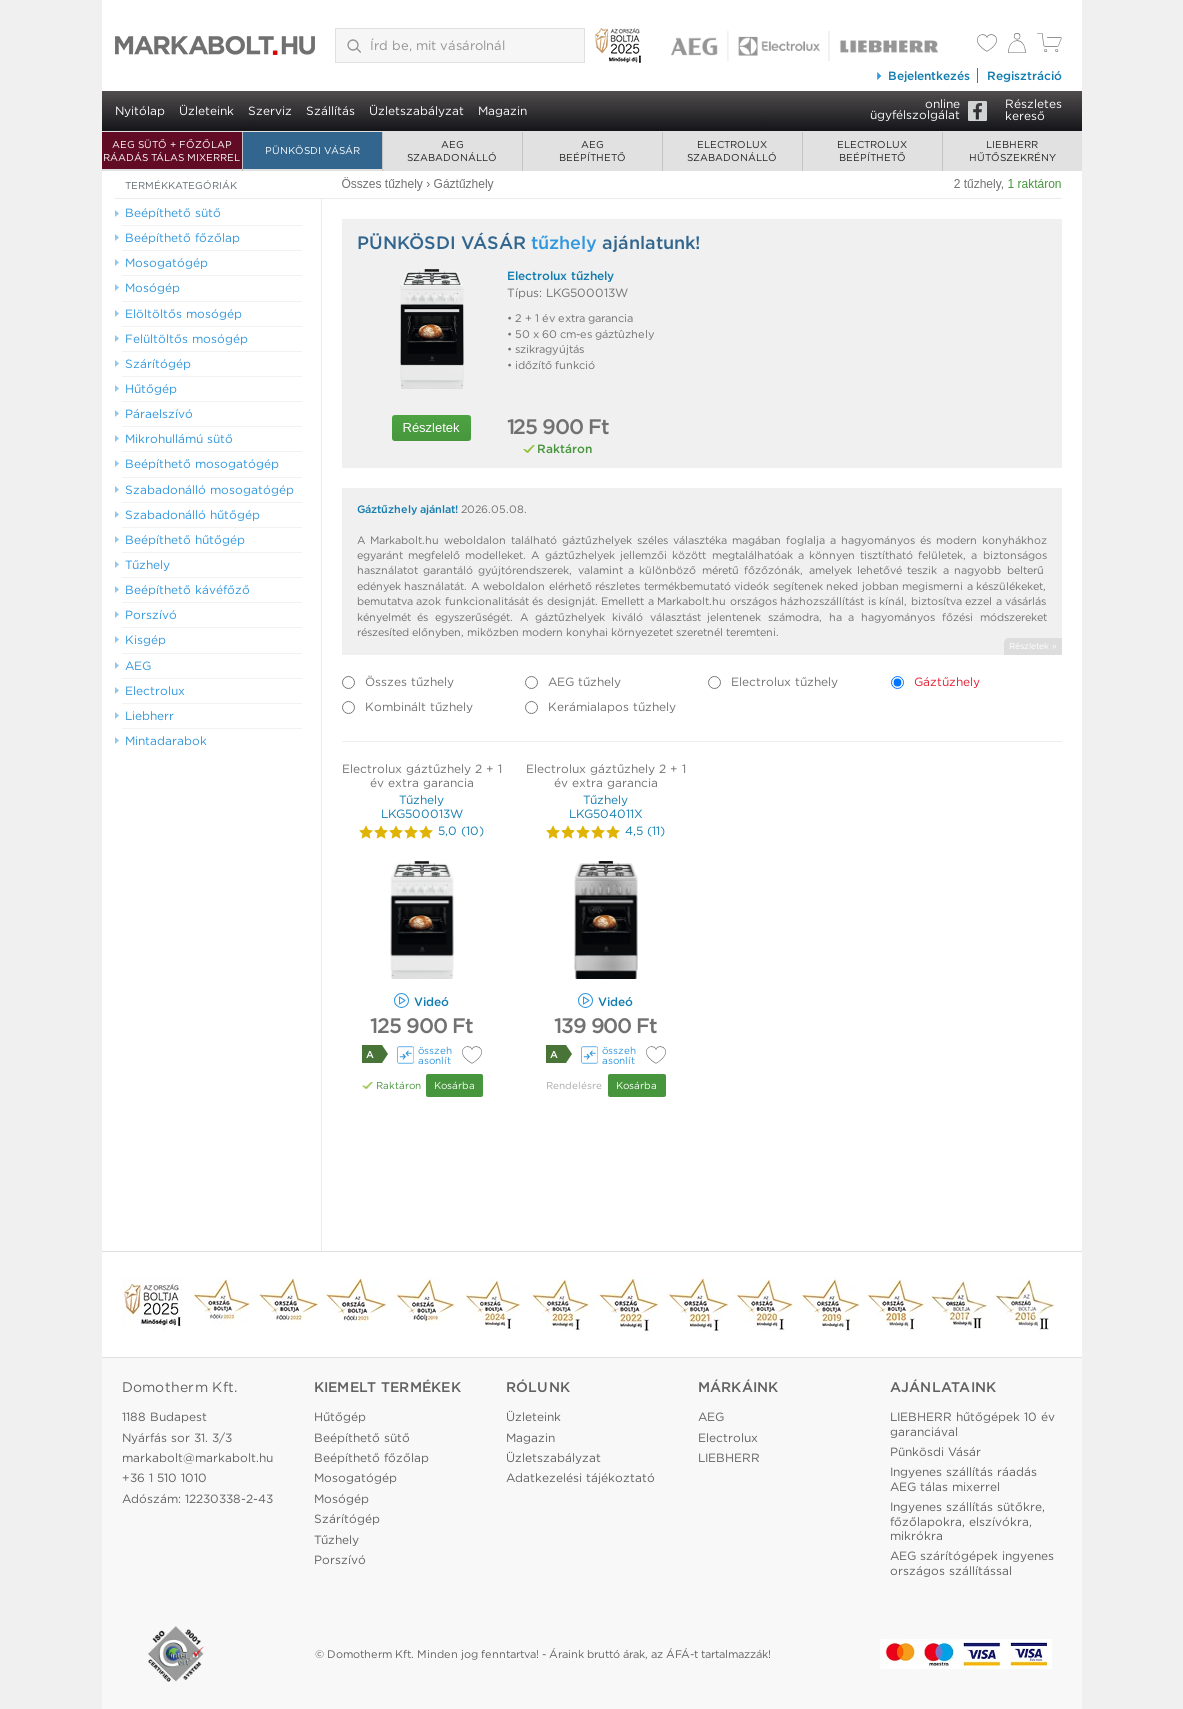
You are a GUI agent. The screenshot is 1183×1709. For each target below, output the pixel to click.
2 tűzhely (977, 184)
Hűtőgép (340, 1416)
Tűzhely (336, 1539)
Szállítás (330, 110)
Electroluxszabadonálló (732, 150)
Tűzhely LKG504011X (606, 806)
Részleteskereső (1033, 109)
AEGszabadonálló (452, 150)
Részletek (431, 427)
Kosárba (454, 1085)
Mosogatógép (355, 1477)
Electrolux (728, 1437)
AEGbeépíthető (592, 150)
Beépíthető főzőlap (371, 1457)
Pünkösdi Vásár (312, 150)
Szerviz (270, 110)
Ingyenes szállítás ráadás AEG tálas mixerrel (963, 1478)
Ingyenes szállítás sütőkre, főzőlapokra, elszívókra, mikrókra (967, 1521)
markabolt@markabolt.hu (197, 1457)
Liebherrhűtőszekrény (1012, 150)
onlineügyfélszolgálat (915, 109)
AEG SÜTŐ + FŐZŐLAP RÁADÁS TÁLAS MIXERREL (171, 150)
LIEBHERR (729, 1457)
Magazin (502, 110)
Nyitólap (140, 110)
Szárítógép (347, 1518)
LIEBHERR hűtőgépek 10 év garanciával (972, 1423)
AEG (711, 1416)
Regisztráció (1024, 75)
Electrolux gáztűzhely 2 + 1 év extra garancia (422, 775)
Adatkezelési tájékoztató (580, 1477)
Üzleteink (206, 110)
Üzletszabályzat (416, 110)
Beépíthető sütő (362, 1437)
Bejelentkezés (922, 75)
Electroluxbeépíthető (872, 150)
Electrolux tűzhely (560, 275)
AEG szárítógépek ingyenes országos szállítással (972, 1562)
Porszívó (340, 1559)
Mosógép (341, 1498)
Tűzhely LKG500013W (422, 806)
